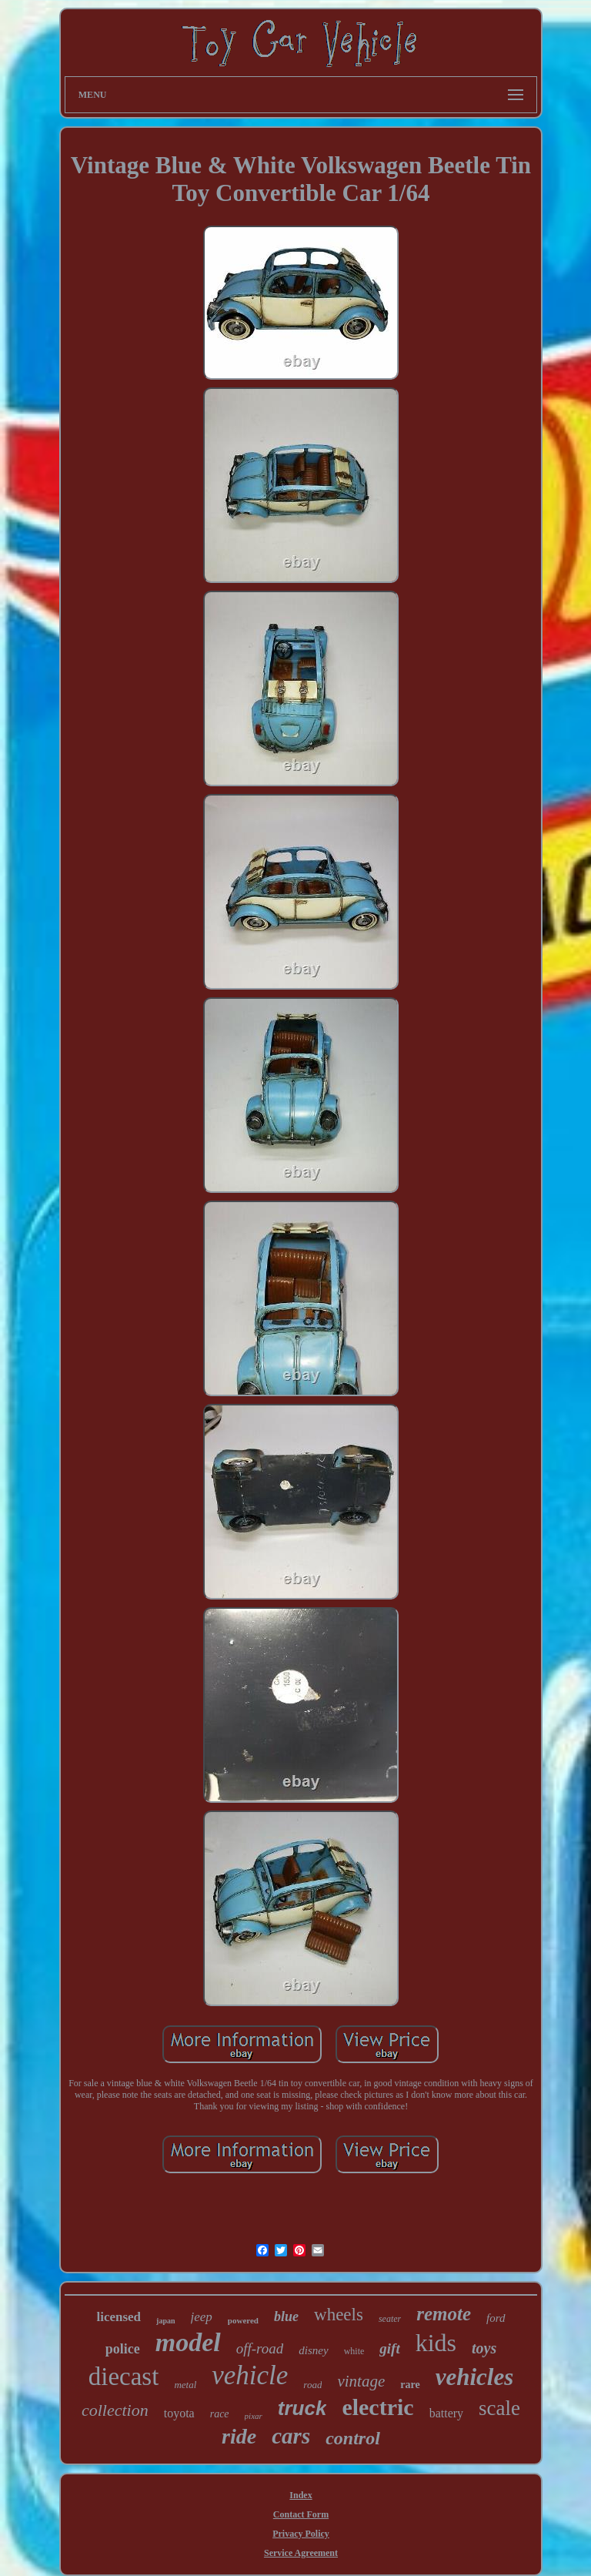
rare (409, 2384)
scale (499, 2408)
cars (291, 2436)
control (353, 2438)
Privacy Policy (300, 2533)
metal (185, 2384)
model (188, 2342)
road (312, 2384)
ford (495, 2318)
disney (313, 2350)
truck (302, 2408)
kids (436, 2343)
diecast (123, 2376)
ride (239, 2436)
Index (300, 2495)
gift (389, 2348)
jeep (201, 2317)
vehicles (475, 2376)
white (354, 2351)
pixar (253, 2415)
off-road (260, 2348)
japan (165, 2320)
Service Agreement (301, 2553)
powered (243, 2320)
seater (390, 2318)
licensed (118, 2317)
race (219, 2414)
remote (443, 2313)
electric (377, 2407)
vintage (361, 2381)
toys (484, 2348)
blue (286, 2316)
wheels (338, 2314)
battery (446, 2413)
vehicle (250, 2375)
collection (115, 2410)
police (122, 2349)
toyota (179, 2413)
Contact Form (301, 2514)
